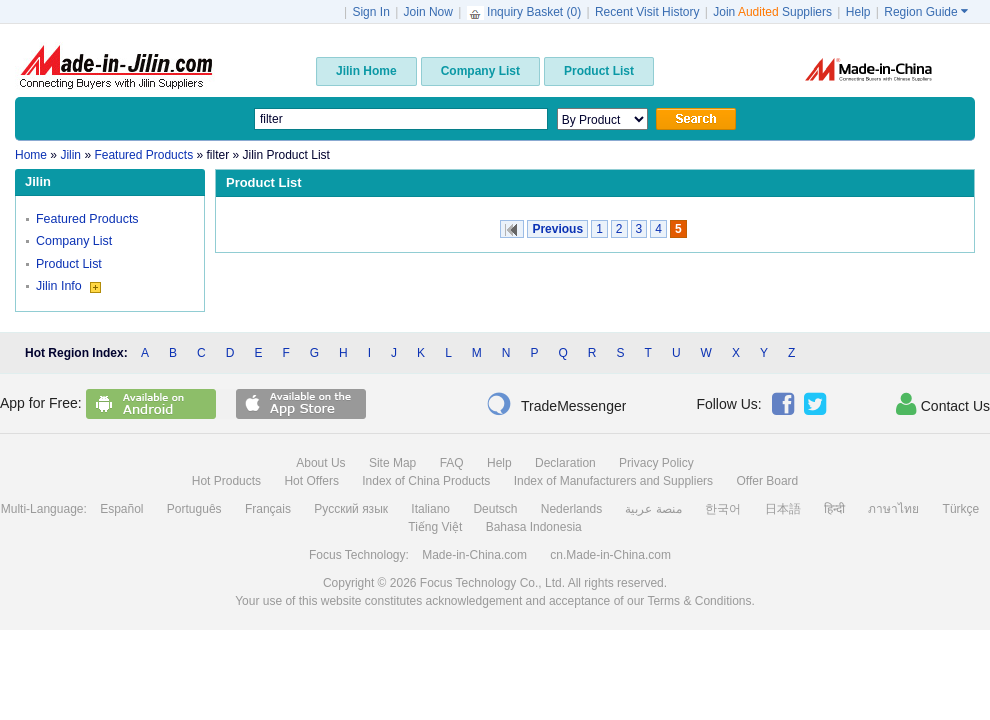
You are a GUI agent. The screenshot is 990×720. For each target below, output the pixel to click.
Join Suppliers (772, 12)
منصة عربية (653, 509)
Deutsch (495, 509)
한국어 (723, 509)
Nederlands (571, 509)
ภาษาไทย (893, 509)
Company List (74, 241)
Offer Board (767, 481)
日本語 (783, 509)
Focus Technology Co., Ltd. (492, 583)
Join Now (428, 12)
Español (121, 509)
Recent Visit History (647, 12)
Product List (69, 264)
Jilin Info (68, 286)
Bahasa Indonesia (534, 527)
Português (194, 509)
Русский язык (351, 509)
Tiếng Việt (435, 527)
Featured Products (87, 219)
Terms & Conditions (699, 601)
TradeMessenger (556, 404)
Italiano (430, 509)
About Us (320, 463)
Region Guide (926, 12)
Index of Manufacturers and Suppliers (613, 481)
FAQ (452, 463)
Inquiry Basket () (526, 12)
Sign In (370, 12)
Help (858, 12)
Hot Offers (311, 481)
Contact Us (943, 404)
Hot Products (226, 481)
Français (268, 509)
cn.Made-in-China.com (610, 555)
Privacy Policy (656, 463)
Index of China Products (426, 481)
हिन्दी (834, 509)
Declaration (565, 463)
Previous (557, 229)
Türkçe (961, 509)
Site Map (392, 463)
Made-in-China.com (474, 555)
